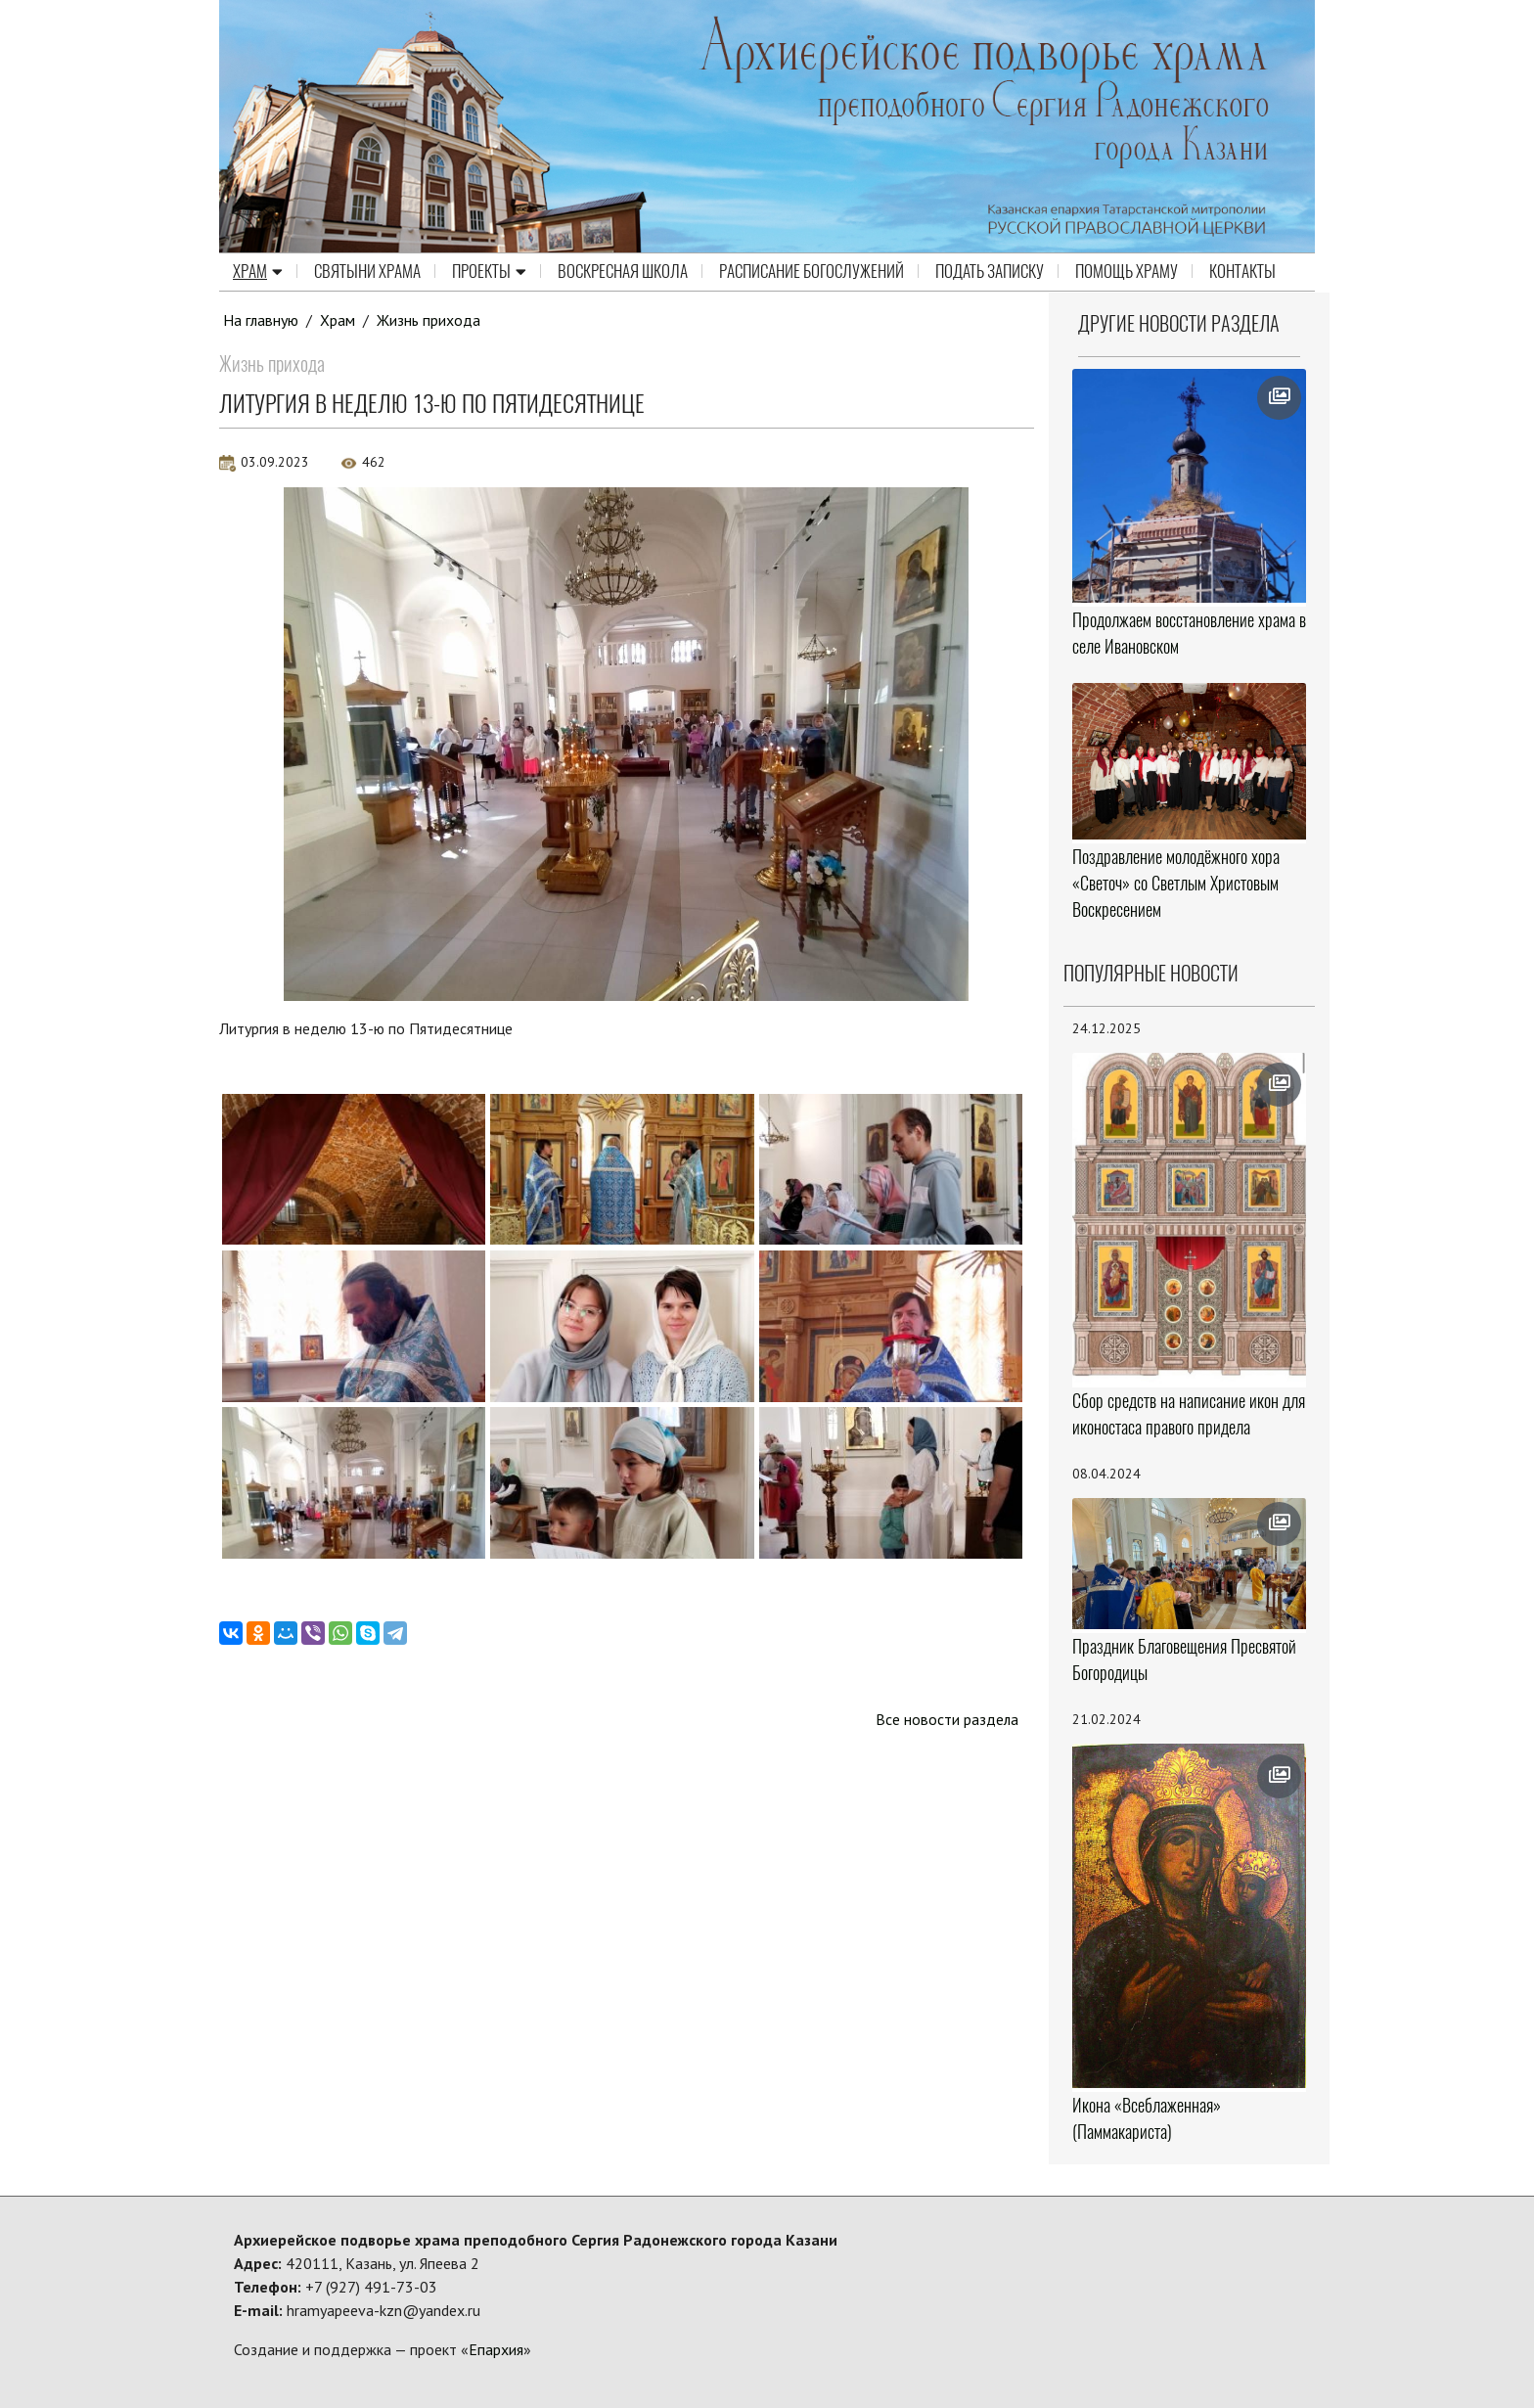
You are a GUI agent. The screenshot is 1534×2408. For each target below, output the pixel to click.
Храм (258, 272)
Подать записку (989, 272)
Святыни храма (367, 272)
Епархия (496, 2349)
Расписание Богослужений (811, 272)
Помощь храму (1126, 272)
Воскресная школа (623, 272)
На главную (261, 320)
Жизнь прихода (429, 320)
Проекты (489, 272)
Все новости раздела (946, 1719)
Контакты (1242, 272)
